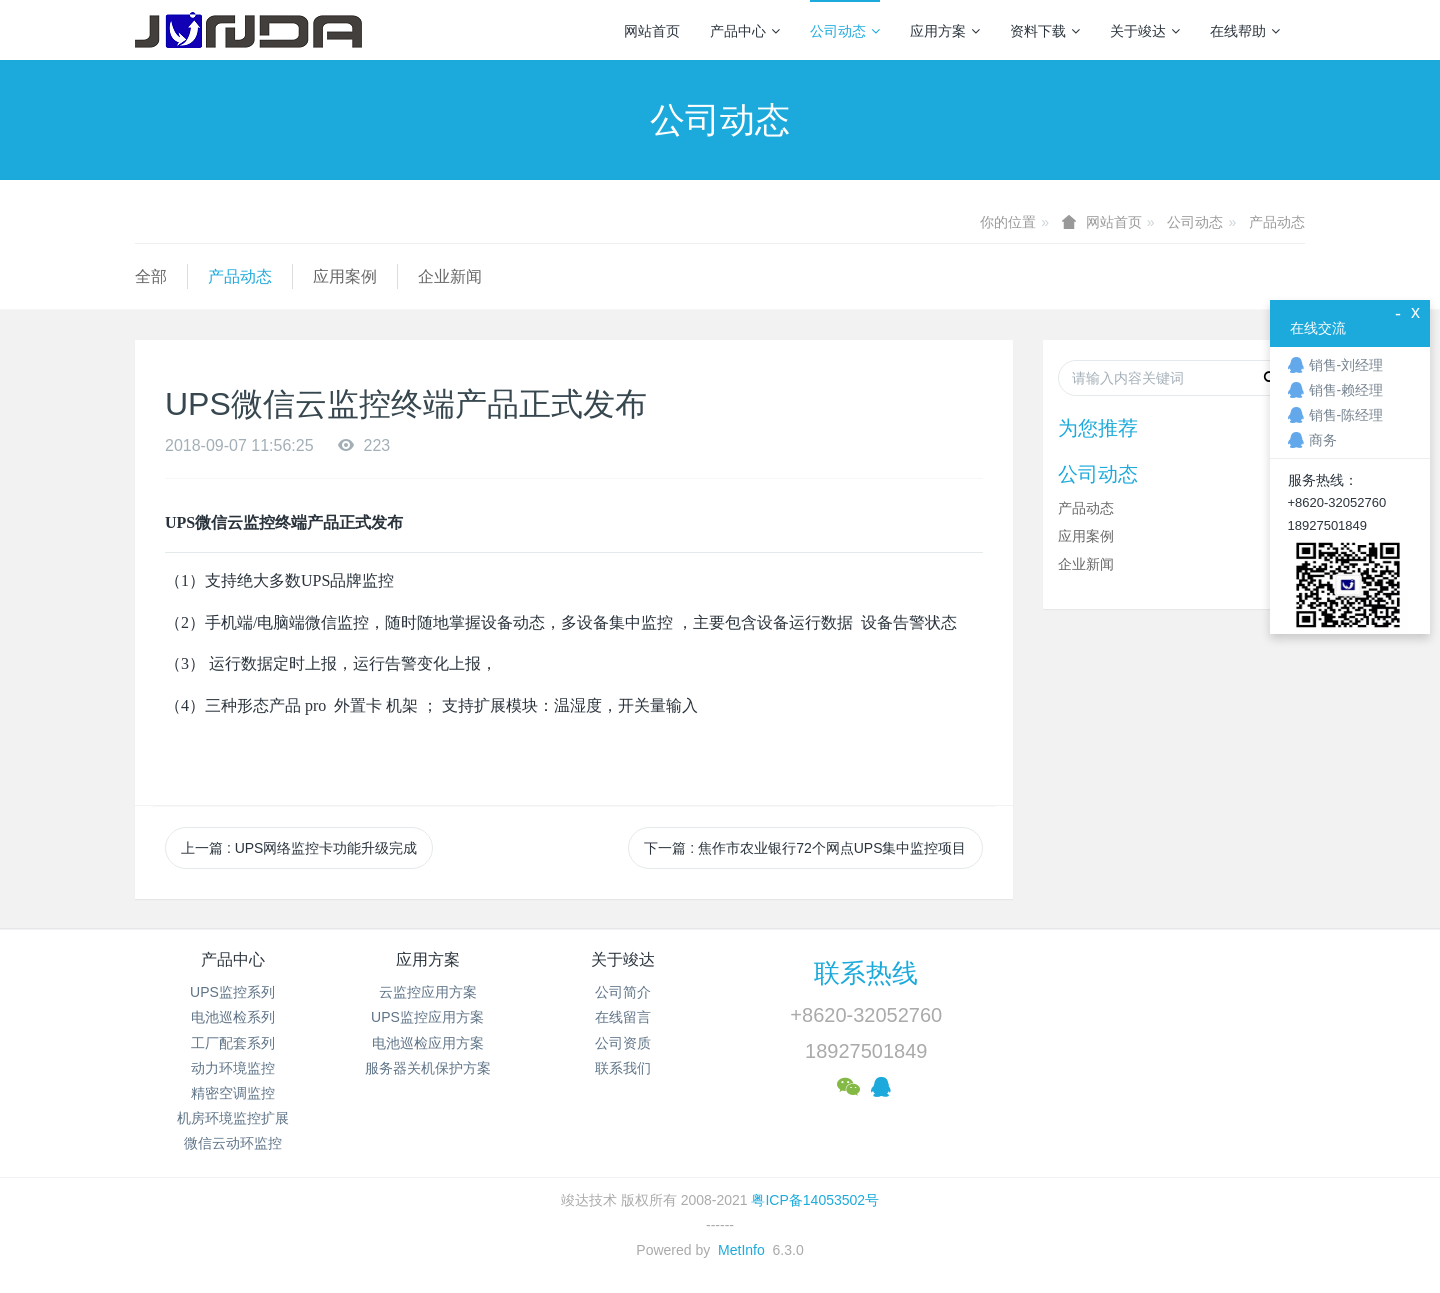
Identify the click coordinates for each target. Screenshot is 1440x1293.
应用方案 (945, 31)
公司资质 (623, 1043)
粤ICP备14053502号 (815, 1200)
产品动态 (1277, 222)
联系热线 (866, 973)
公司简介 (623, 992)
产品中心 (745, 31)
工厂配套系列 (233, 1043)
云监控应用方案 (428, 992)
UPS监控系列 (232, 992)
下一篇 (805, 848)
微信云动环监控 (233, 1143)
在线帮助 (1245, 31)
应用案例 (345, 276)
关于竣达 (1145, 31)
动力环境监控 (233, 1068)
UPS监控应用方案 (427, 1017)
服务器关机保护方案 (428, 1068)
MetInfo (741, 1250)
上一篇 (299, 848)
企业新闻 (450, 276)
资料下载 (1045, 31)
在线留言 (623, 1017)
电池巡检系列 (233, 1017)
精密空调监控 (233, 1093)
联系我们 (623, 1068)
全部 (151, 276)
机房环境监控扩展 (233, 1118)
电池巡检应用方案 (428, 1043)
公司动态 (845, 31)
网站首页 (652, 31)
